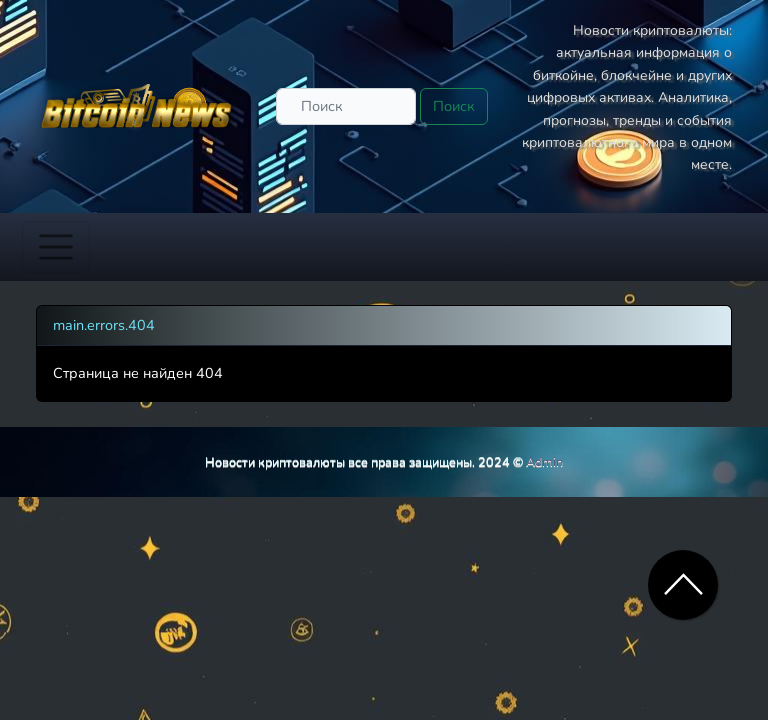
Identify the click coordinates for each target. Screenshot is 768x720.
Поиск (454, 106)
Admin (544, 461)
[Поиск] (346, 106)
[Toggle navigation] (56, 247)
